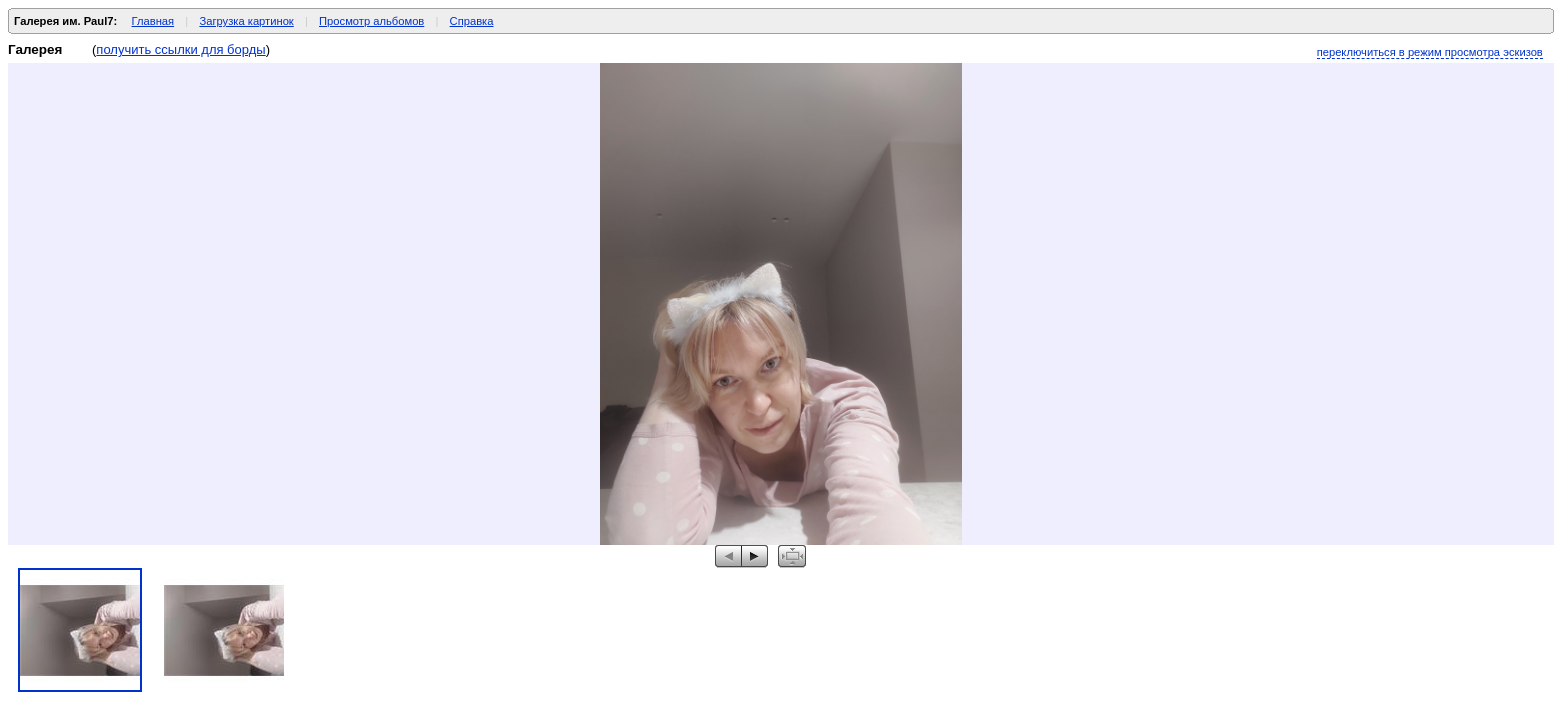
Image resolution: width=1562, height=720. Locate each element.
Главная (153, 21)
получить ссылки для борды (180, 49)
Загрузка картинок (246, 21)
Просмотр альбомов (371, 21)
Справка (472, 21)
